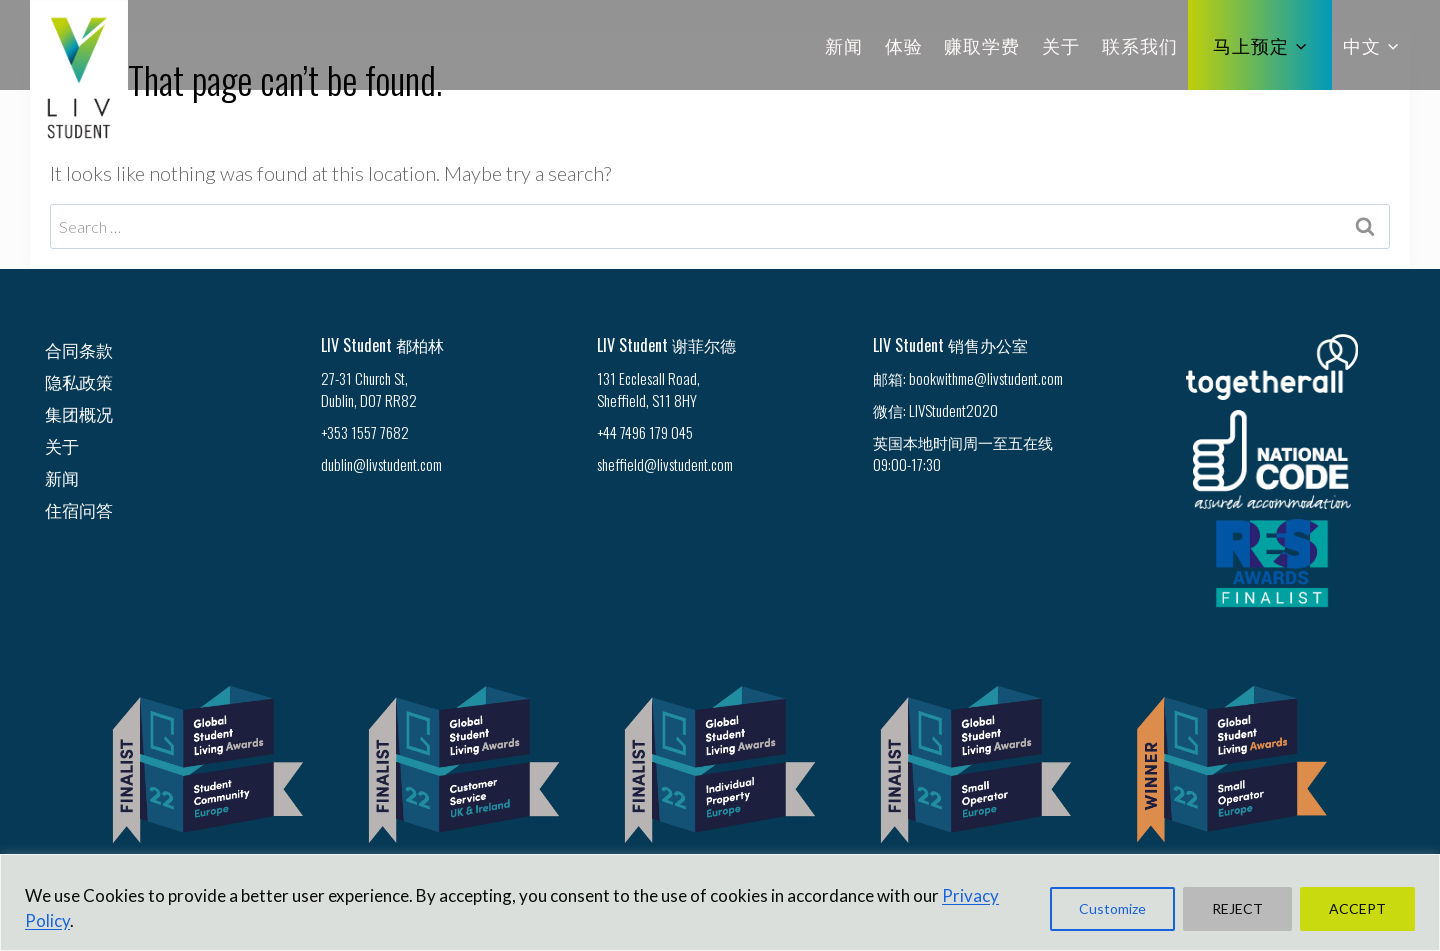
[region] (720, 902)
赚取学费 (982, 45)
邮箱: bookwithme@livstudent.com (968, 378)
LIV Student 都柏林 (382, 345)
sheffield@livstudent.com (665, 464)
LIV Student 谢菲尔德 (666, 345)
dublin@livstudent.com (381, 464)
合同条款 (79, 349)
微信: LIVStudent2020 (935, 410)
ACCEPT (1357, 908)
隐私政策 (79, 381)
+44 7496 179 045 (645, 432)
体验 (904, 45)
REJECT (1237, 908)
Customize (1112, 908)
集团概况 (79, 413)
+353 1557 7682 (365, 432)
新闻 (844, 45)
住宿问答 (79, 509)
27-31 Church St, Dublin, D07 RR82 (369, 389)
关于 (1061, 45)
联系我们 (1140, 45)
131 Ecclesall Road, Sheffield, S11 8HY (648, 389)
